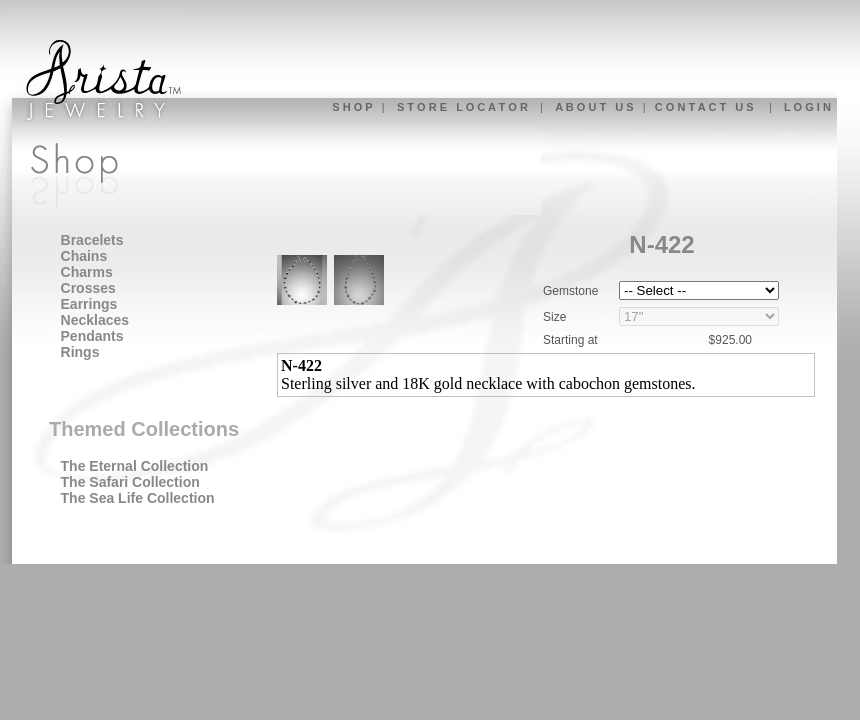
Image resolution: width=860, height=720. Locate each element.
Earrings (89, 304)
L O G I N (807, 107)
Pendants (92, 336)
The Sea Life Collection (138, 498)
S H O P (352, 107)
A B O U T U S (594, 107)
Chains (84, 256)
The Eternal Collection (135, 466)
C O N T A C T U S (704, 107)
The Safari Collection (130, 482)
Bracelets (92, 240)
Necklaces (95, 320)
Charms (87, 272)
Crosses (88, 288)
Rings (80, 352)
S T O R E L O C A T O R (462, 107)
